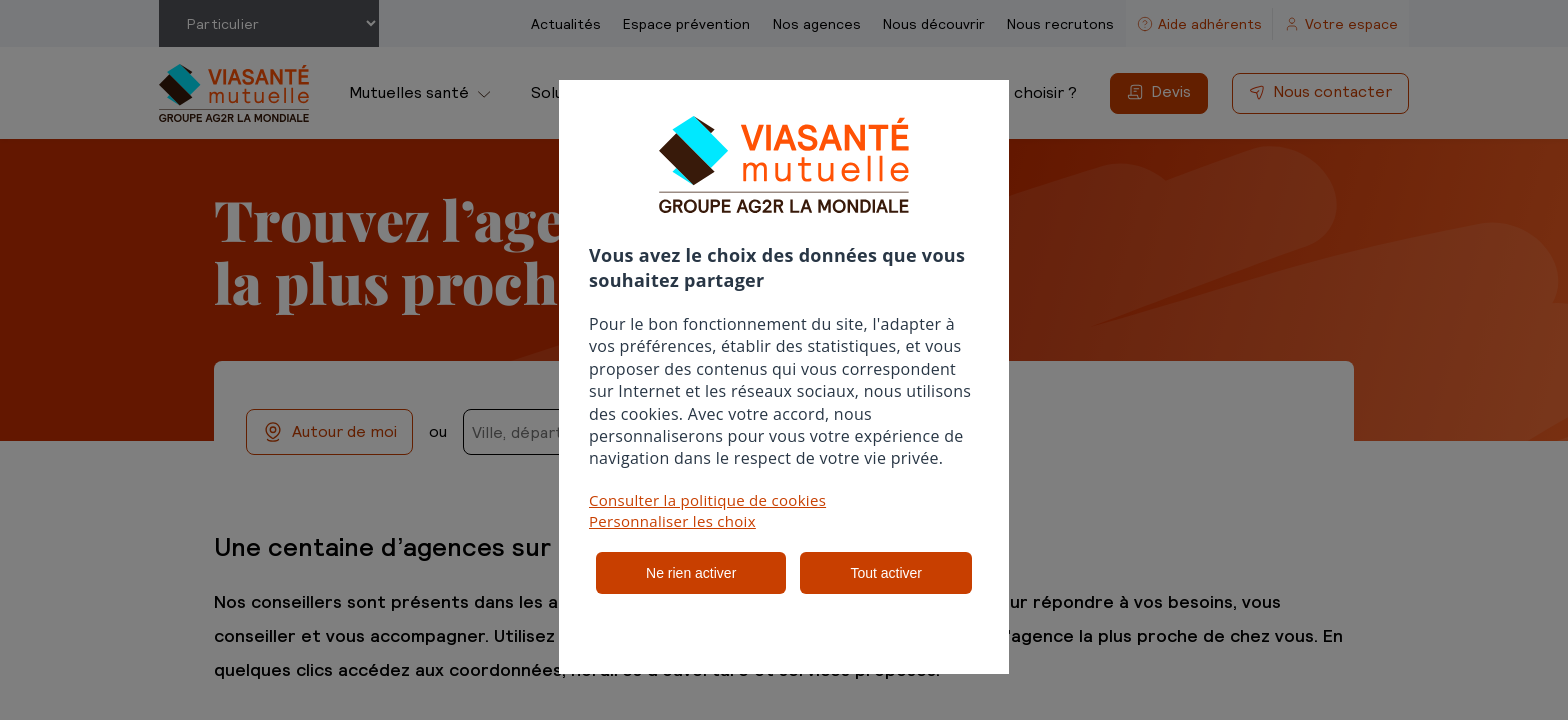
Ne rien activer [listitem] (691, 573)
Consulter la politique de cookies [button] (707, 500)
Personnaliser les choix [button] (672, 521)
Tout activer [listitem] (886, 573)
